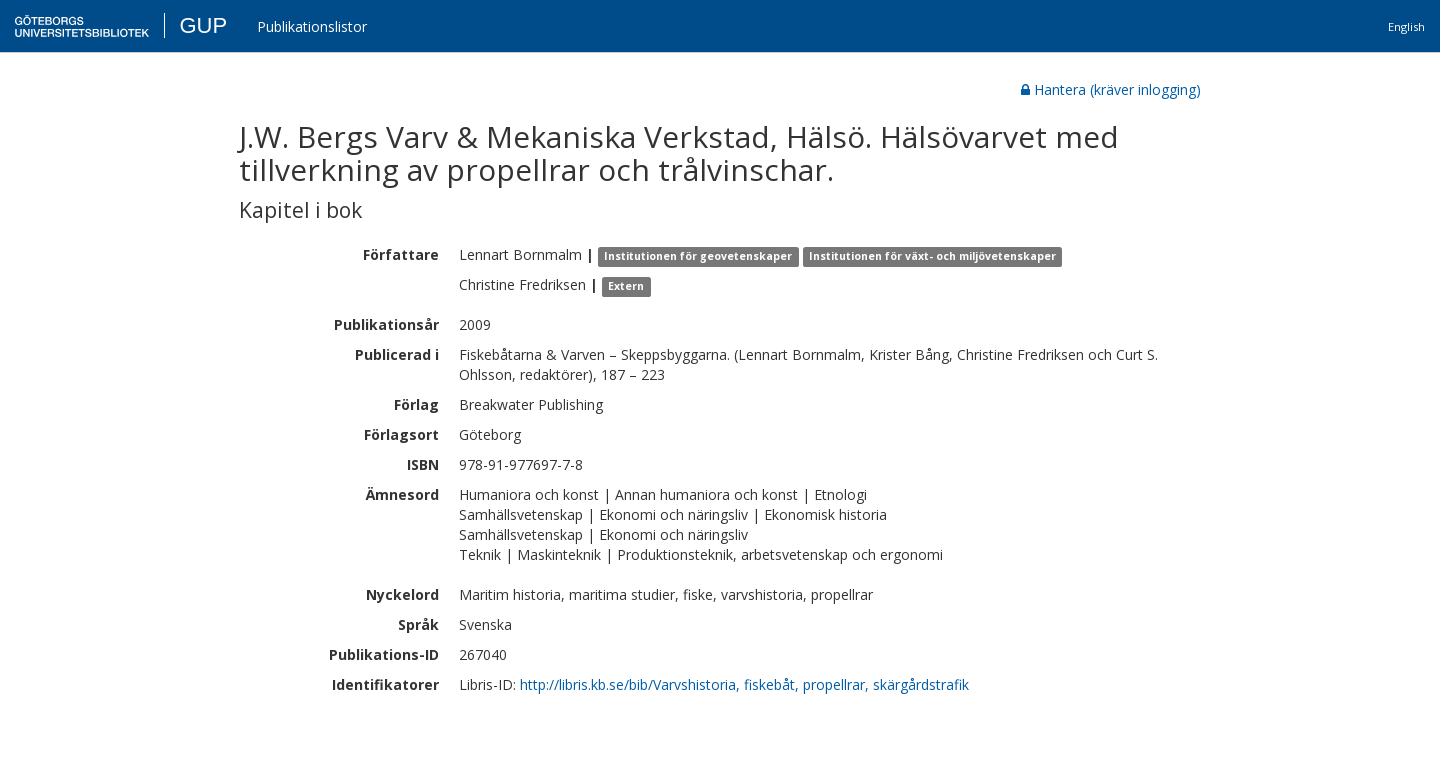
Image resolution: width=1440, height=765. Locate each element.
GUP (203, 25)
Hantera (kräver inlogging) (1111, 89)
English (1406, 26)
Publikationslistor (312, 26)
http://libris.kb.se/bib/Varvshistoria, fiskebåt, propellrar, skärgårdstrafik (744, 684)
